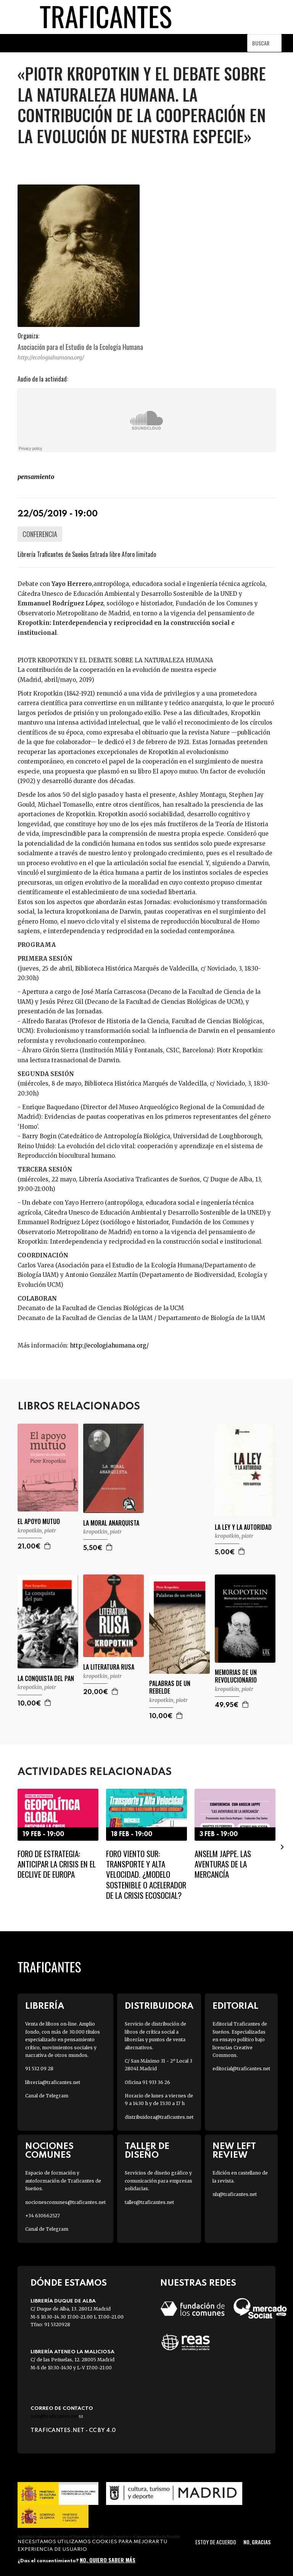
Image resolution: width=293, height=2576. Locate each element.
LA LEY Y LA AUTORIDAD (243, 1527)
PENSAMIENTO (36, 477)
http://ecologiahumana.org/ (51, 357)
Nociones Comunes (49, 2151)
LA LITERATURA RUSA (108, 1667)
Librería (44, 2006)
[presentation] (282, 1846)
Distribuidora (159, 2006)
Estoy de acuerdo (215, 2542)
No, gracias (256, 2542)
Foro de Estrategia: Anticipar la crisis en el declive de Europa (57, 1864)
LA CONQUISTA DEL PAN (46, 1679)
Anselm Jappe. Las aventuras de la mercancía (223, 1864)
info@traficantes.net (57, 2416)
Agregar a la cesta (47, 1545)
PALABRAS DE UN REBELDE (169, 1688)
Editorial (235, 2006)
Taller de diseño (147, 2151)
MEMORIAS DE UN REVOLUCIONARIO (236, 1676)
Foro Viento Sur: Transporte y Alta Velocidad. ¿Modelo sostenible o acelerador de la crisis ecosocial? (146, 1874)
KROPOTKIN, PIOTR (37, 1530)
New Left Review (234, 2151)
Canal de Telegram (46, 2096)
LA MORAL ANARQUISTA (111, 1523)
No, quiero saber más (107, 2560)
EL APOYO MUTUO (39, 1522)
